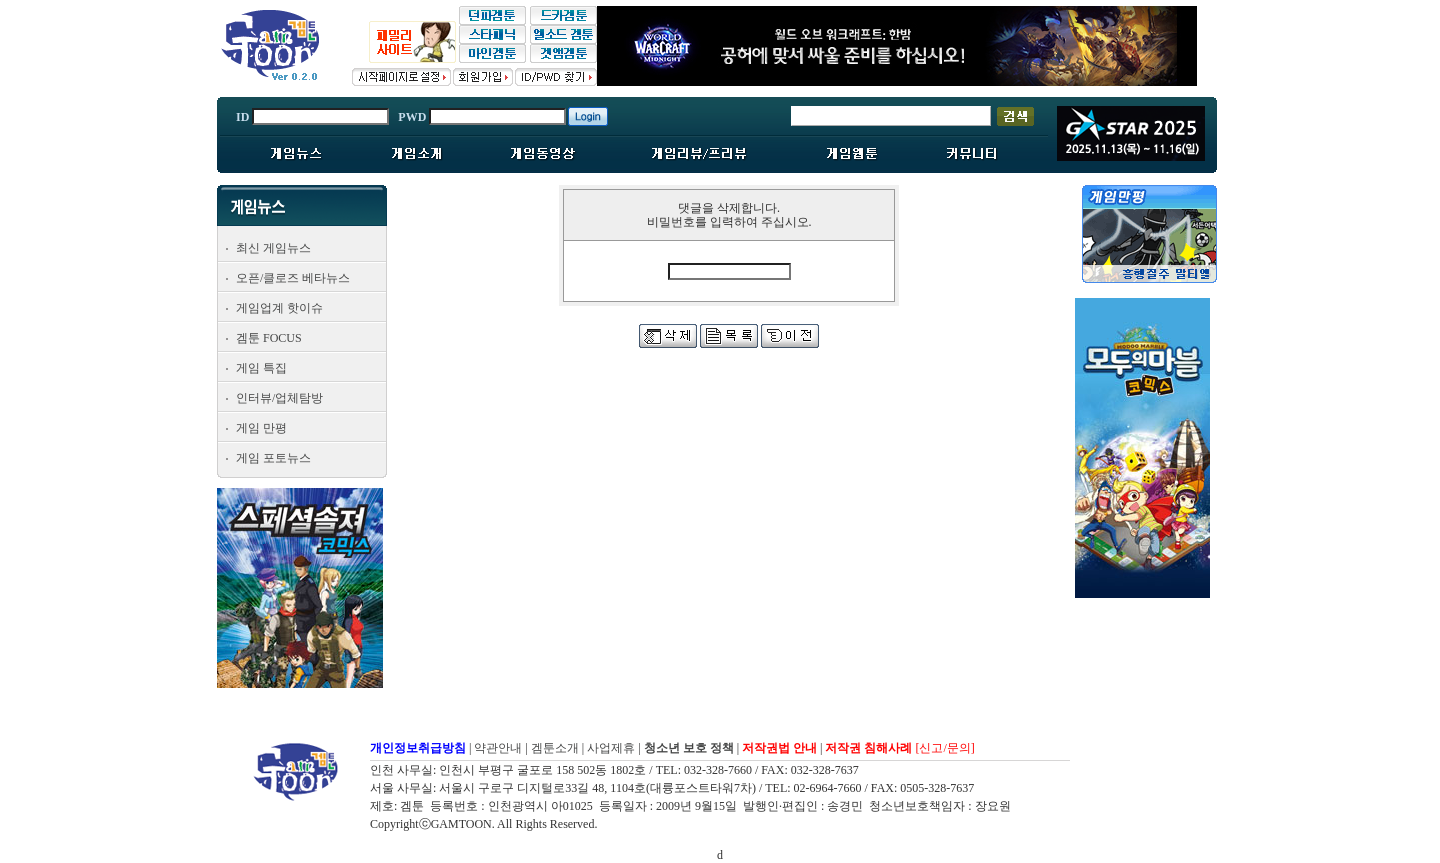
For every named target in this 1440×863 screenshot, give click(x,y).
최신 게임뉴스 (273, 248)
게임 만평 (261, 428)
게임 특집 (261, 368)
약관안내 (498, 748)
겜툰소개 (555, 748)
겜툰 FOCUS (269, 338)
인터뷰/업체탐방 (279, 398)
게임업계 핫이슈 (279, 308)
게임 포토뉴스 (273, 458)
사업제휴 (611, 748)
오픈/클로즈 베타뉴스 (293, 278)
